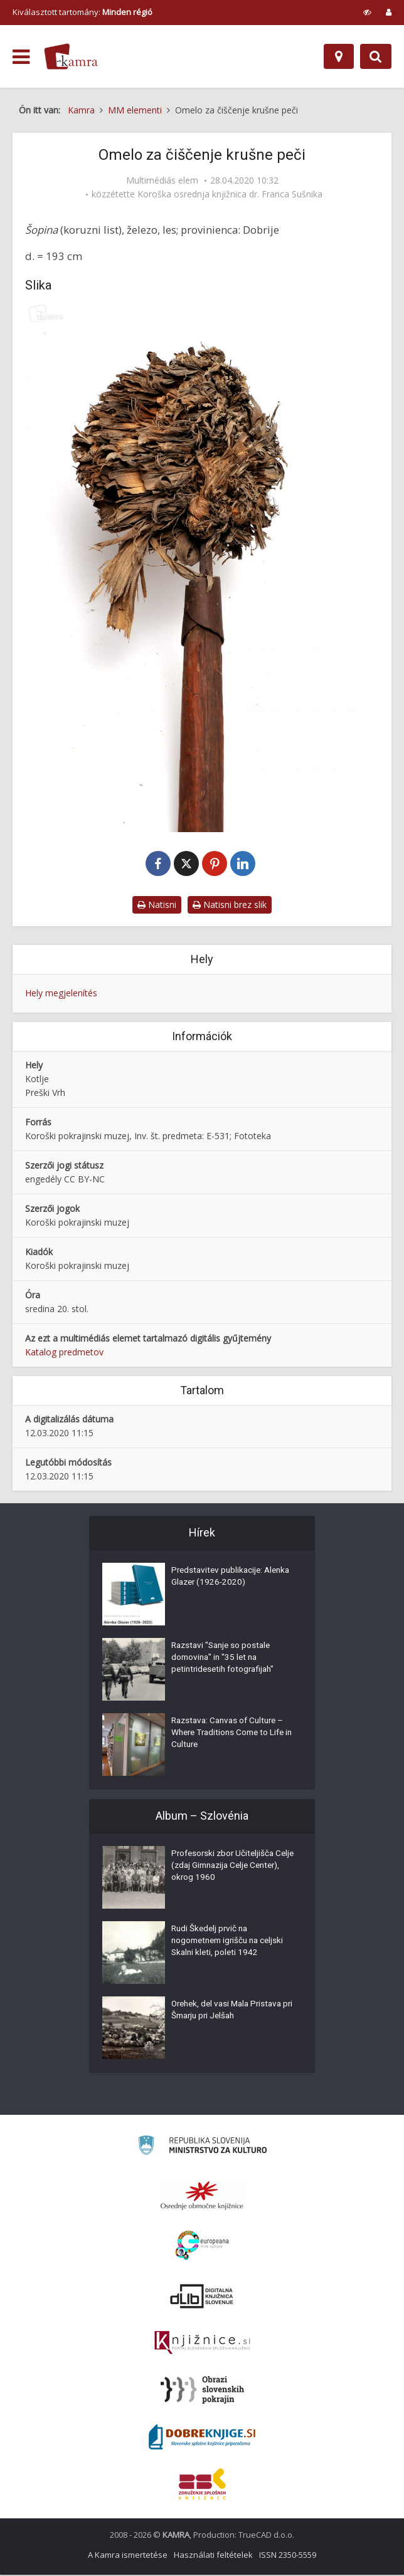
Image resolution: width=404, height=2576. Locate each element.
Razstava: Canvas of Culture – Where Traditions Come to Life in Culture (231, 1736)
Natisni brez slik (230, 906)
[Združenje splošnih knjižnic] (202, 2485)
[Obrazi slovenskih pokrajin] (202, 2391)
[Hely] (339, 56)
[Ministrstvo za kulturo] (202, 2148)
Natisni (156, 906)
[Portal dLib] (202, 2297)
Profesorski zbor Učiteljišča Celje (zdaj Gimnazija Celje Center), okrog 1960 (225, 1869)
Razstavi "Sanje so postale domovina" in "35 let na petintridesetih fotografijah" (225, 1661)
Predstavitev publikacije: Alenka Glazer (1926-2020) (224, 1579)
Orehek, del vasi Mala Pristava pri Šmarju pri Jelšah (230, 2013)
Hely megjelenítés (61, 995)
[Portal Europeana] (202, 2247)
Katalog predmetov (64, 1353)
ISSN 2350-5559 (287, 2556)
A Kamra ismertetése (127, 2556)
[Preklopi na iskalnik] (375, 56)
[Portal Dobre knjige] (202, 2438)
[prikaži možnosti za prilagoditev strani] (367, 12)
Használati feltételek (213, 2556)
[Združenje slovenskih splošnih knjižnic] (202, 2344)
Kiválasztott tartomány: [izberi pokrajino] (82, 12)
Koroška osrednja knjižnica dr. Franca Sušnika (229, 194)
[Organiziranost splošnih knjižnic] (202, 2196)
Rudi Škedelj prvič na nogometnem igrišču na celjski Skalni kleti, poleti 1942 (231, 1944)
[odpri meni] (21, 57)
